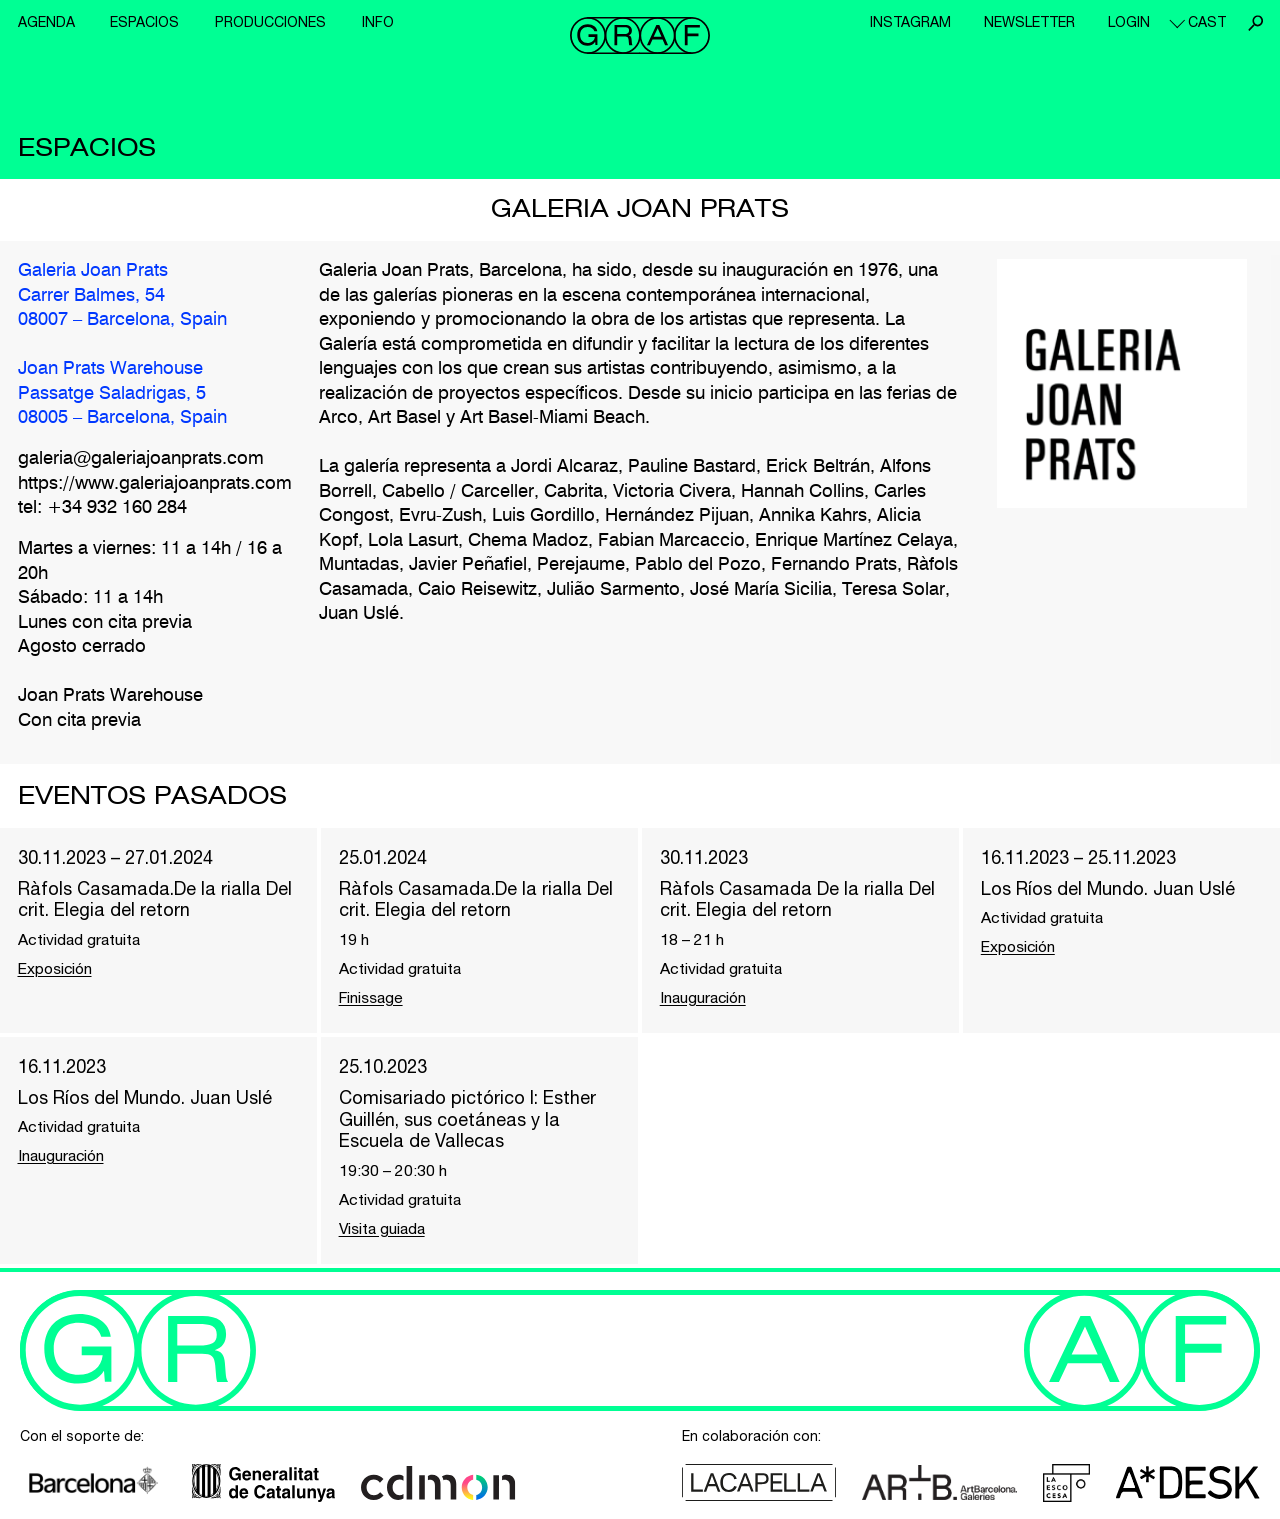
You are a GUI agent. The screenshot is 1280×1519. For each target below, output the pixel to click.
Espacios (144, 22)
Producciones (270, 22)
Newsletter (1029, 22)
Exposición (57, 970)
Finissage (372, 999)
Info (378, 22)
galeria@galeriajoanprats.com (141, 460)
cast (1207, 22)
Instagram (910, 22)
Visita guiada (383, 1231)
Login (1129, 22)
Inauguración (704, 999)
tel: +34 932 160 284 (102, 509)
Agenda (46, 22)
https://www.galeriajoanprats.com (155, 485)
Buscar (1255, 23)
